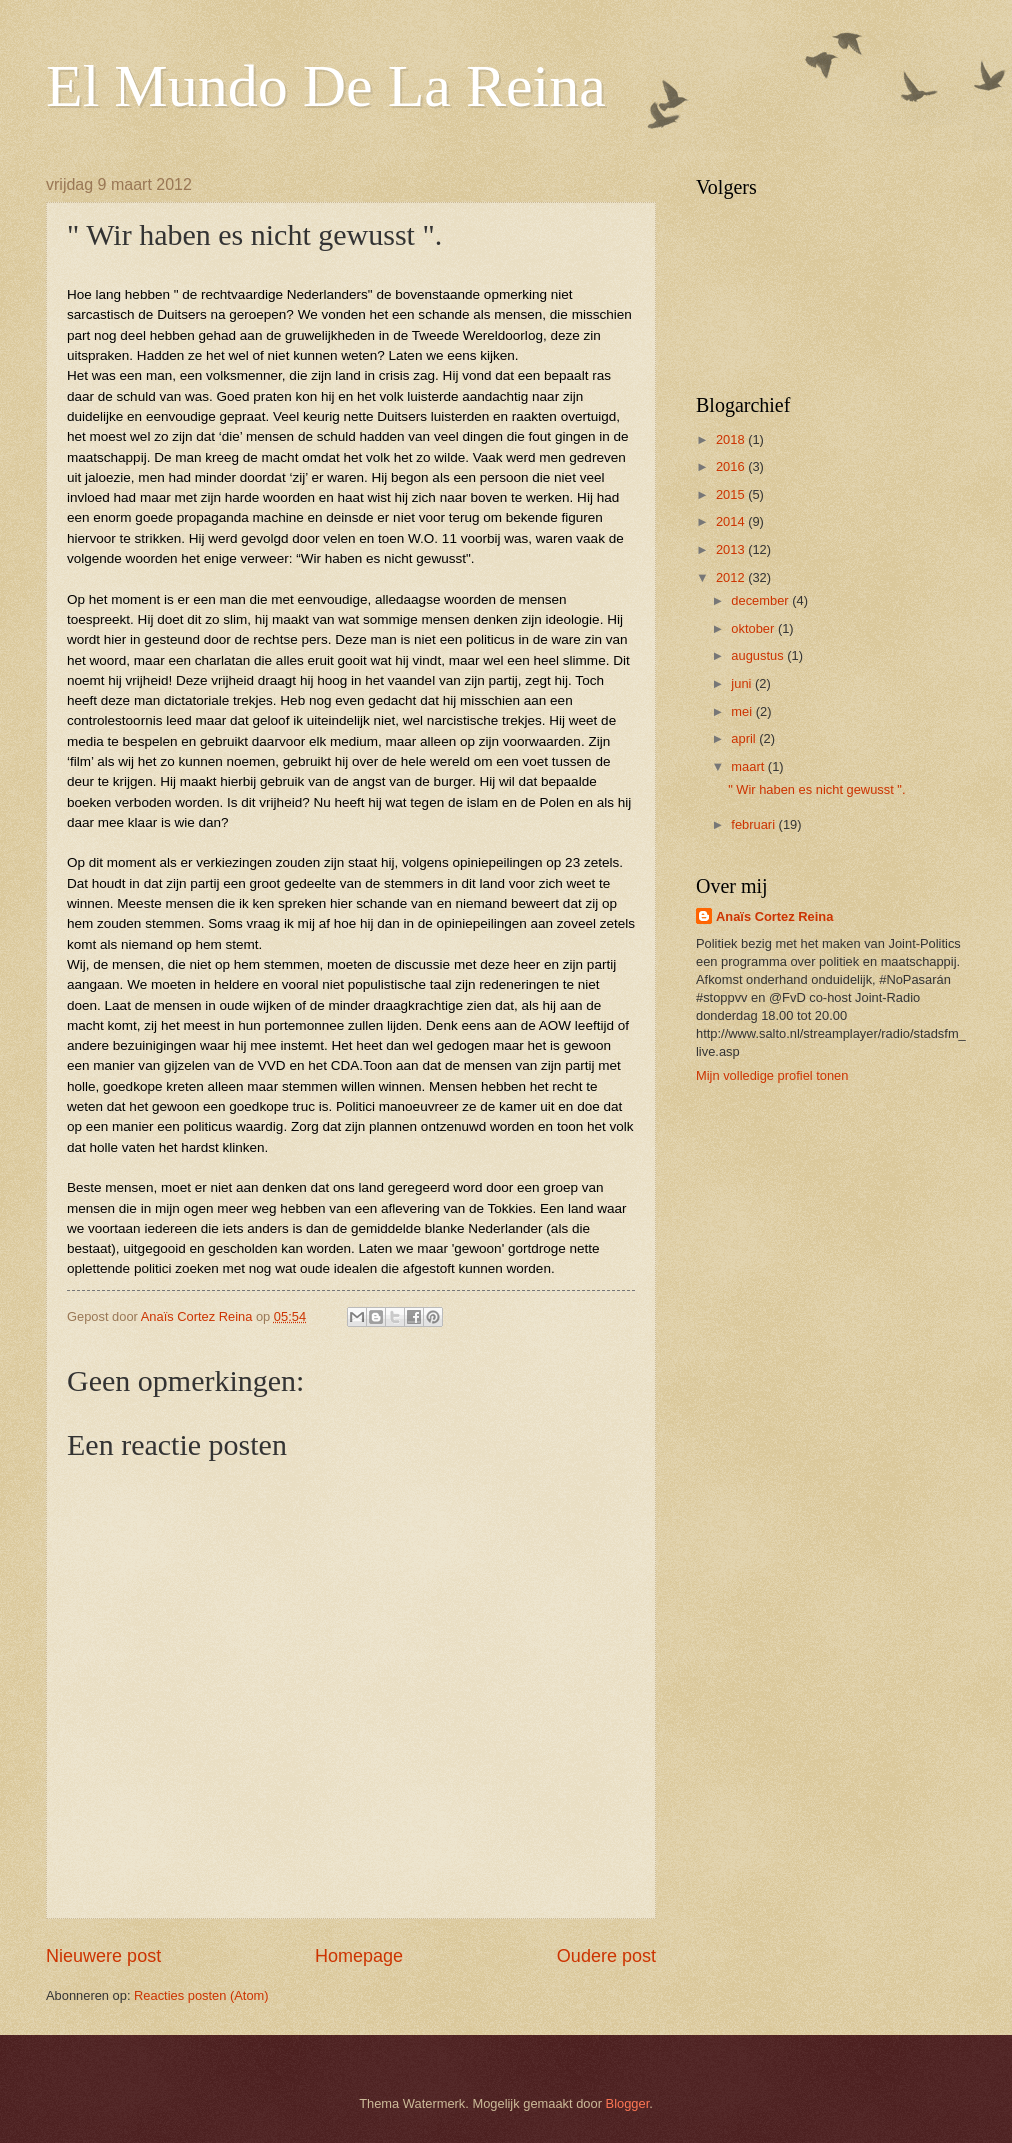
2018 (732, 439)
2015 (732, 494)
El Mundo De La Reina (326, 86)
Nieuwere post (103, 1956)
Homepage (359, 1956)
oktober (754, 628)
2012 (732, 577)
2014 (732, 521)
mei (743, 711)
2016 (732, 466)
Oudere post (606, 1956)
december (761, 600)
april (745, 738)
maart (749, 766)
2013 (732, 549)
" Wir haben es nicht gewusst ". (816, 789)
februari (754, 824)
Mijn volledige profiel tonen (772, 1075)
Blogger (628, 2103)
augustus (759, 655)
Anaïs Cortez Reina (774, 916)
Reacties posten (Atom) (201, 1995)
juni (743, 683)
